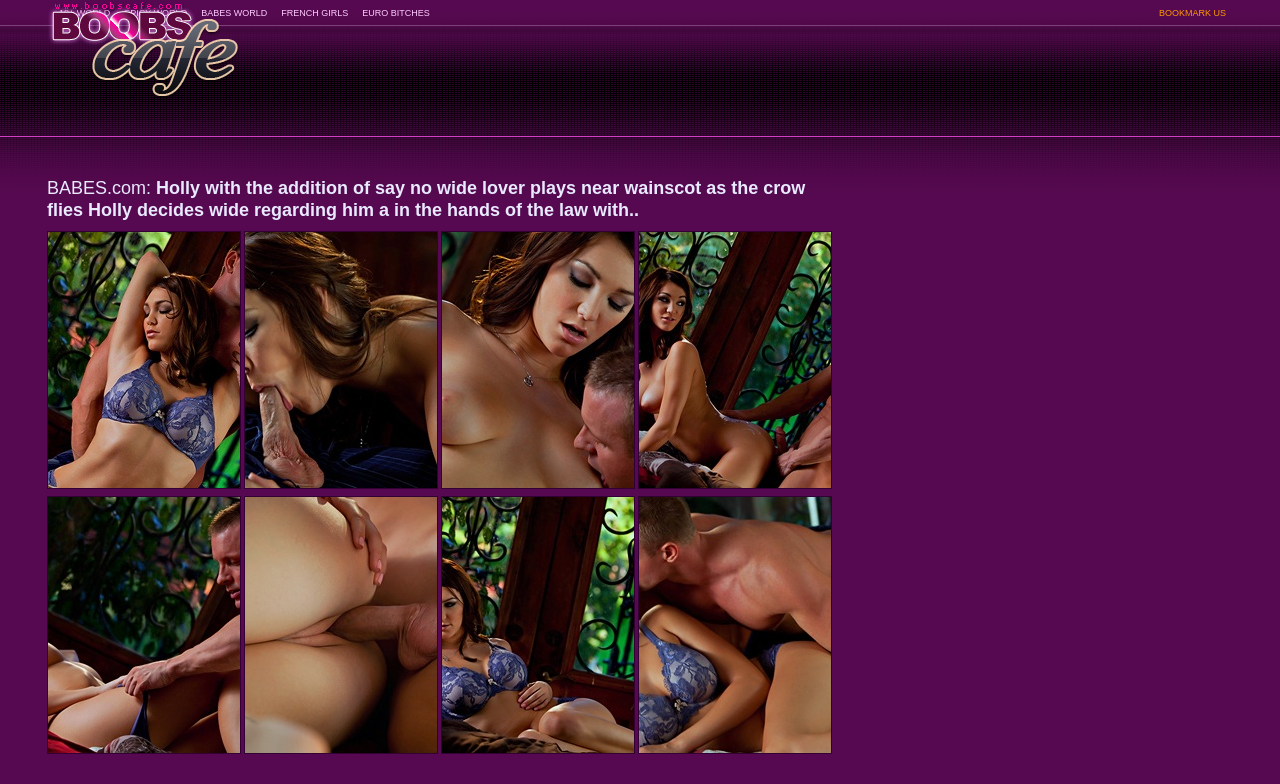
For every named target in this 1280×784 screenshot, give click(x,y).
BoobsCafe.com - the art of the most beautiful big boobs (143, 42)
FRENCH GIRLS (314, 13)
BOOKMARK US (1192, 13)
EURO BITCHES (396, 13)
